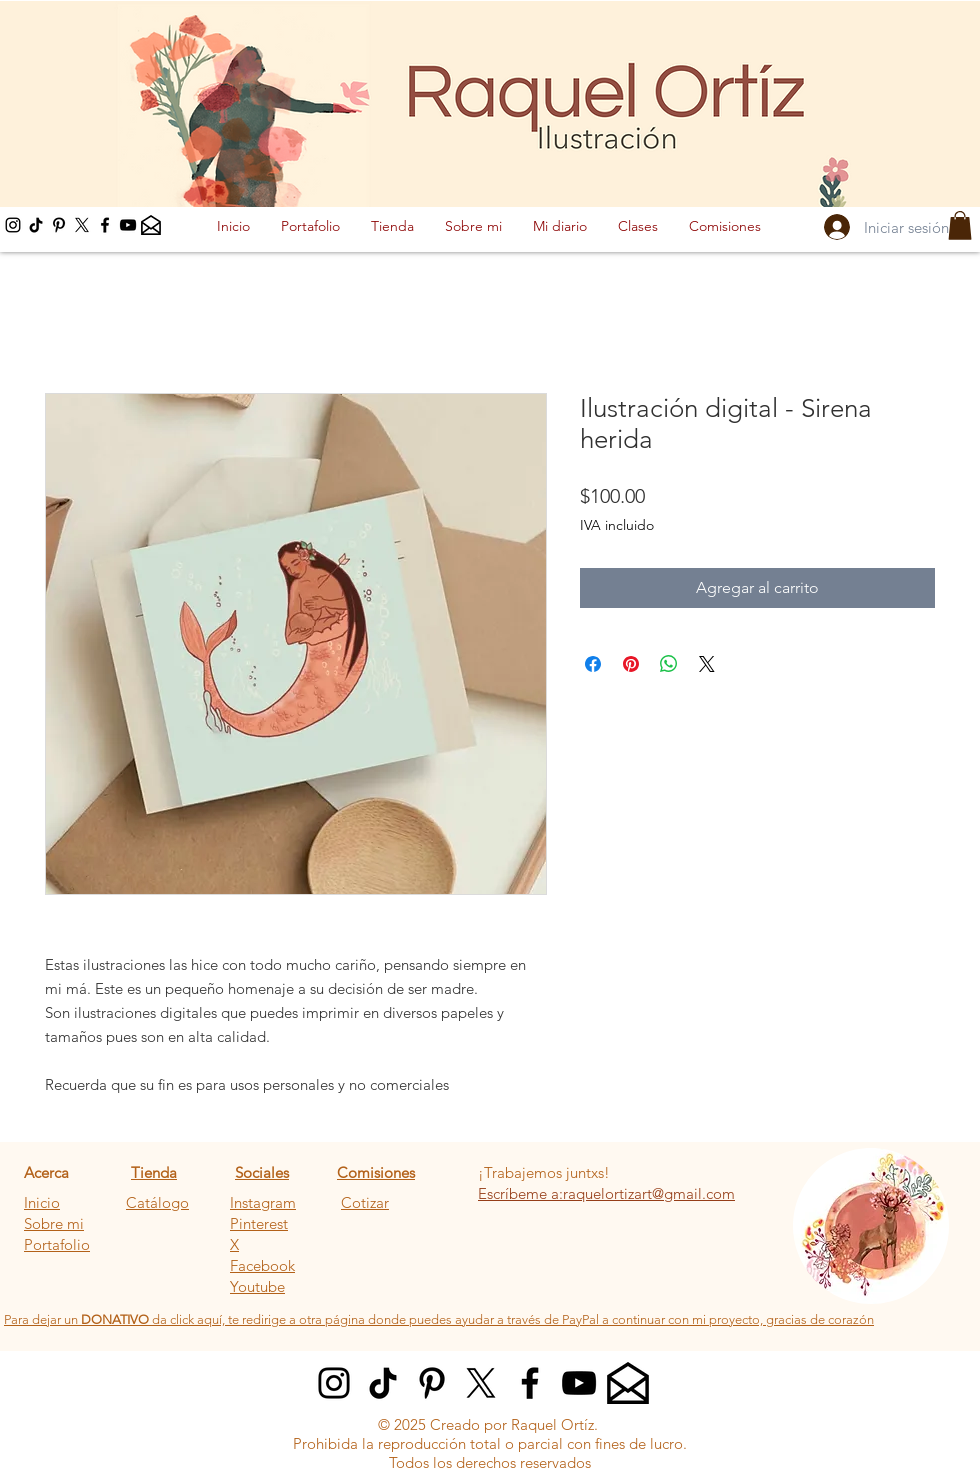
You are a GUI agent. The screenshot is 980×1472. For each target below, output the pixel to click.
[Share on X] (707, 664)
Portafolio (57, 1244)
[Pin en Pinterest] (631, 664)
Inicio (42, 1202)
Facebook (262, 1265)
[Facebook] (105, 225)
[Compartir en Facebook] (593, 664)
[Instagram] (13, 225)
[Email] (151, 225)
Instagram (263, 1202)
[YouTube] (128, 225)
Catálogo (157, 1202)
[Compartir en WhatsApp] (669, 664)
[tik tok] (36, 225)
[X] (82, 225)
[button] (960, 225)
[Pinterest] (59, 225)
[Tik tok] (383, 1383)
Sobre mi (54, 1223)
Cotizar (365, 1202)
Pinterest (259, 1223)
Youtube (257, 1286)
